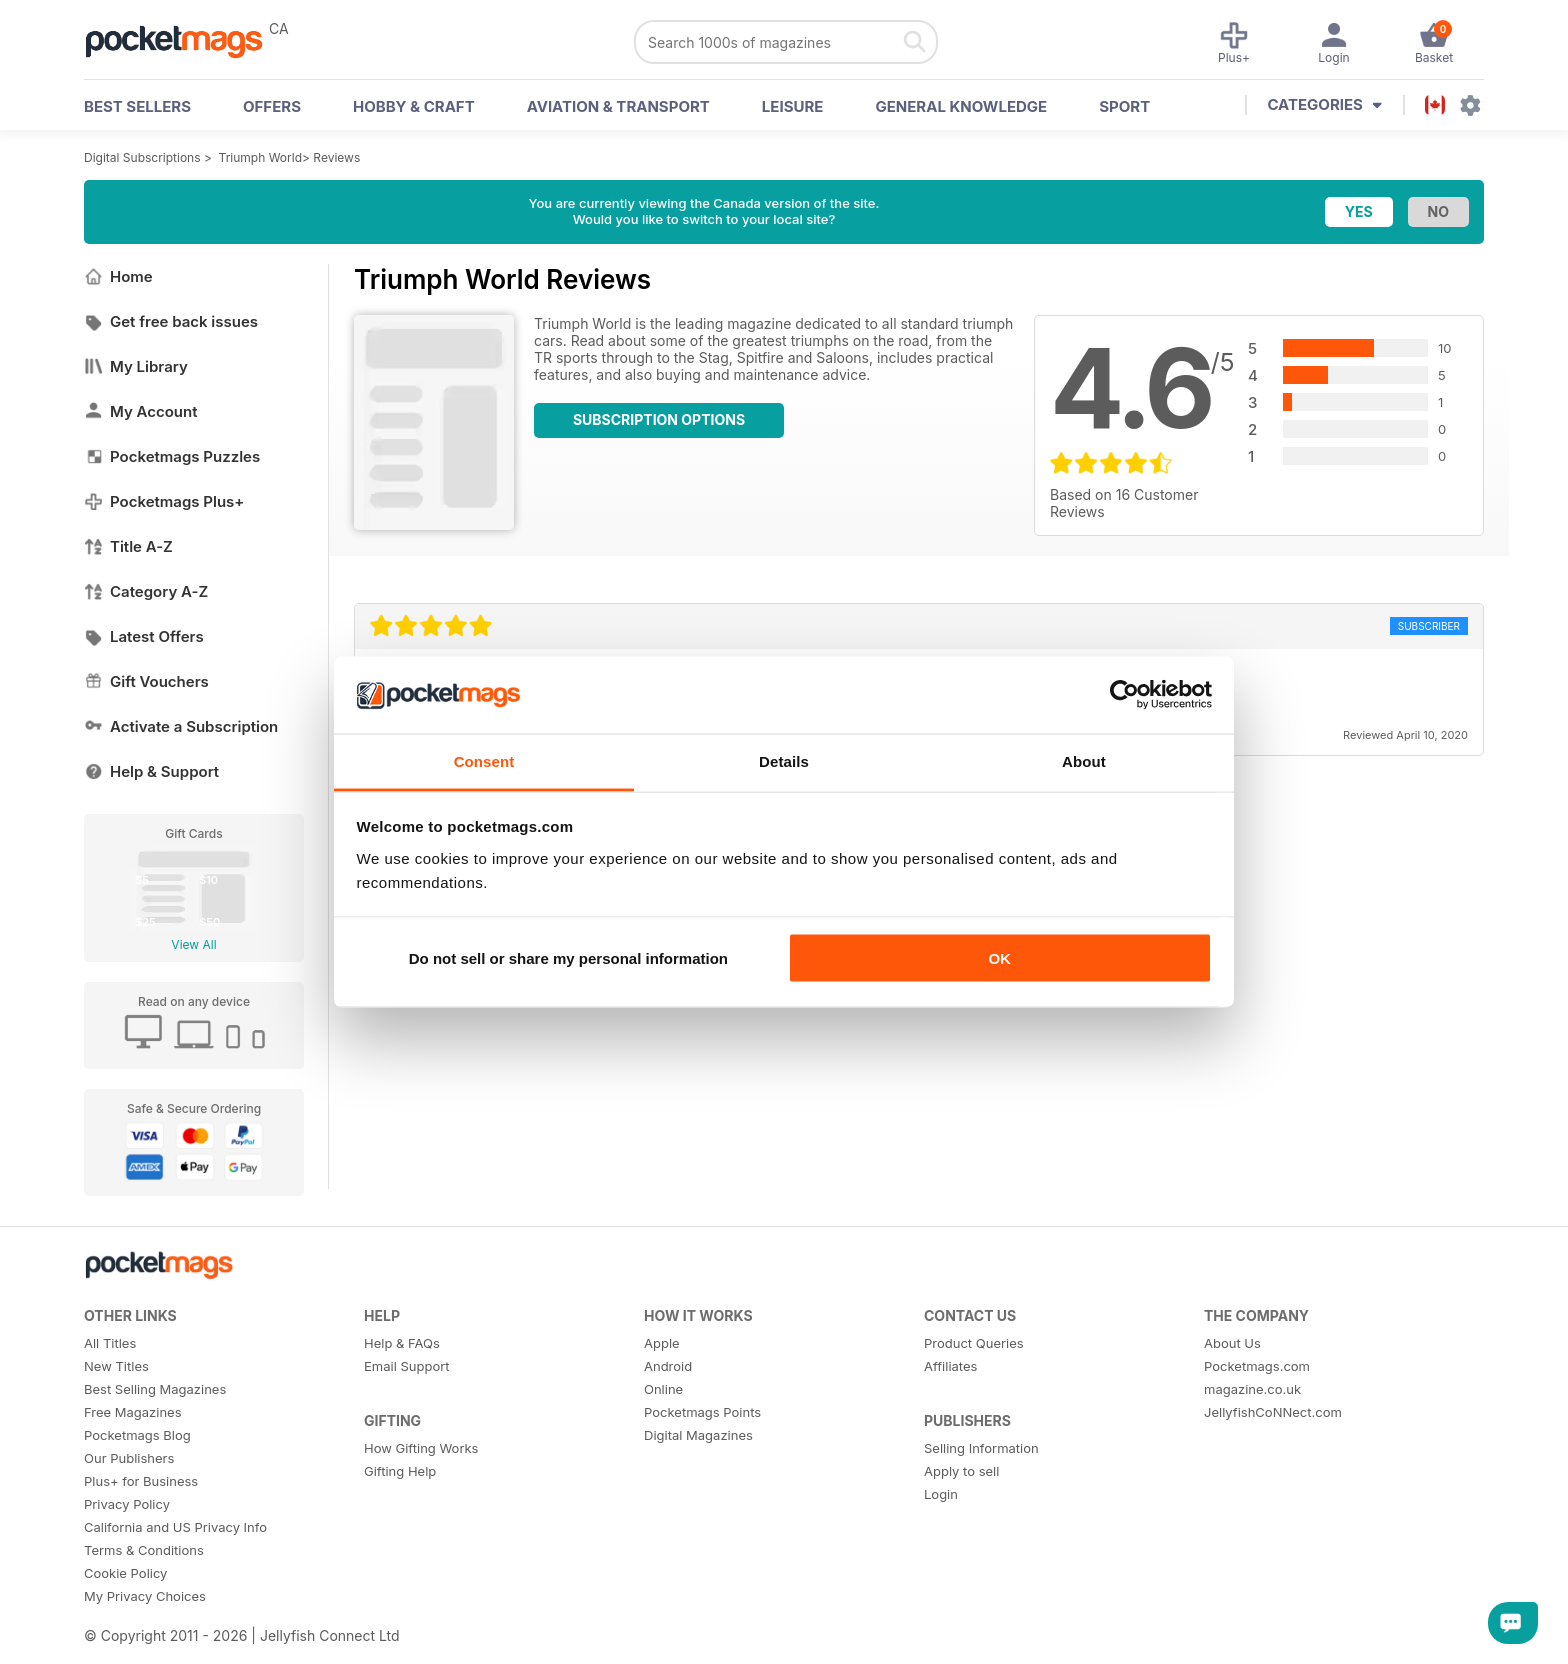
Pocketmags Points (702, 1412)
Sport (1124, 106)
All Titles (110, 1343)
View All (193, 944)
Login (941, 1494)
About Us (1232, 1343)
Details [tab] (784, 760)
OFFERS (272, 106)
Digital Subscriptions (142, 157)
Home (118, 276)
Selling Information (981, 1448)
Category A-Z (146, 591)
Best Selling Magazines (155, 1389)
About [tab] (1084, 760)
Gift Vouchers (146, 681)
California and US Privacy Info (175, 1527)
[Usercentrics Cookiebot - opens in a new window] (1124, 695)
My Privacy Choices (145, 1596)
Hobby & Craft (414, 106)
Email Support (407, 1366)
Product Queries (974, 1343)
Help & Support (151, 771)
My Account (141, 411)
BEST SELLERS (137, 106)
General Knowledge (961, 106)
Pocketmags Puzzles (172, 456)
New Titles (116, 1366)
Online (663, 1389)
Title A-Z (128, 546)
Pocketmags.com (1257, 1366)
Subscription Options (659, 419)
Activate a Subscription (181, 726)
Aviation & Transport (618, 106)
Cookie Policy (125, 1573)
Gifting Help (400, 1471)
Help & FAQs (402, 1343)
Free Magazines (133, 1412)
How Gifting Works (421, 1448)
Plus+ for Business (141, 1481)
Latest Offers (144, 636)
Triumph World (260, 157)
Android (668, 1366)
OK (999, 958)
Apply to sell (961, 1471)
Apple (662, 1343)
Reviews (336, 157)
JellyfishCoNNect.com (1273, 1412)
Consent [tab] (484, 760)
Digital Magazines (698, 1435)
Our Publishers (129, 1458)
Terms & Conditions (144, 1550)
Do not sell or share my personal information (568, 958)
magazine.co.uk (1252, 1389)
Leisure (793, 106)
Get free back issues (171, 321)
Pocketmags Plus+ (164, 501)
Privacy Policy (127, 1504)
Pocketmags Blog (137, 1435)
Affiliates (950, 1366)
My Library (136, 366)
